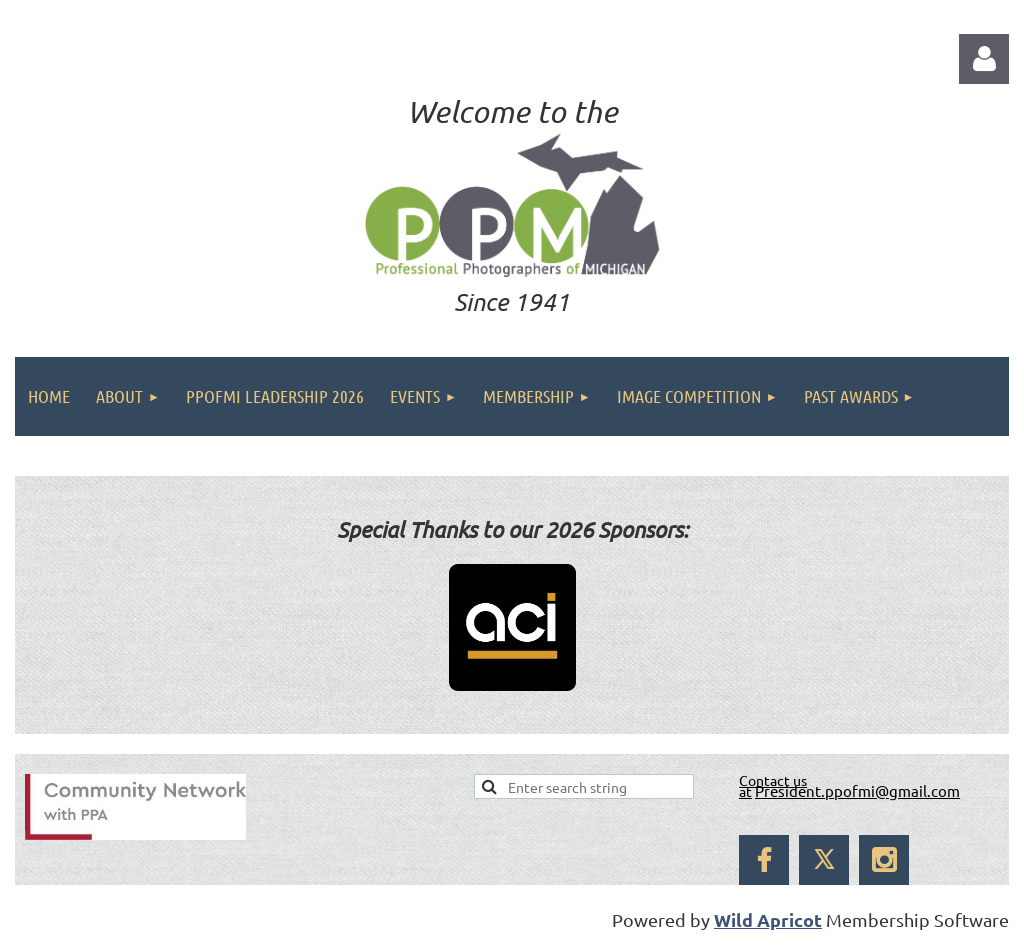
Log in (984, 59)
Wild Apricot (768, 919)
